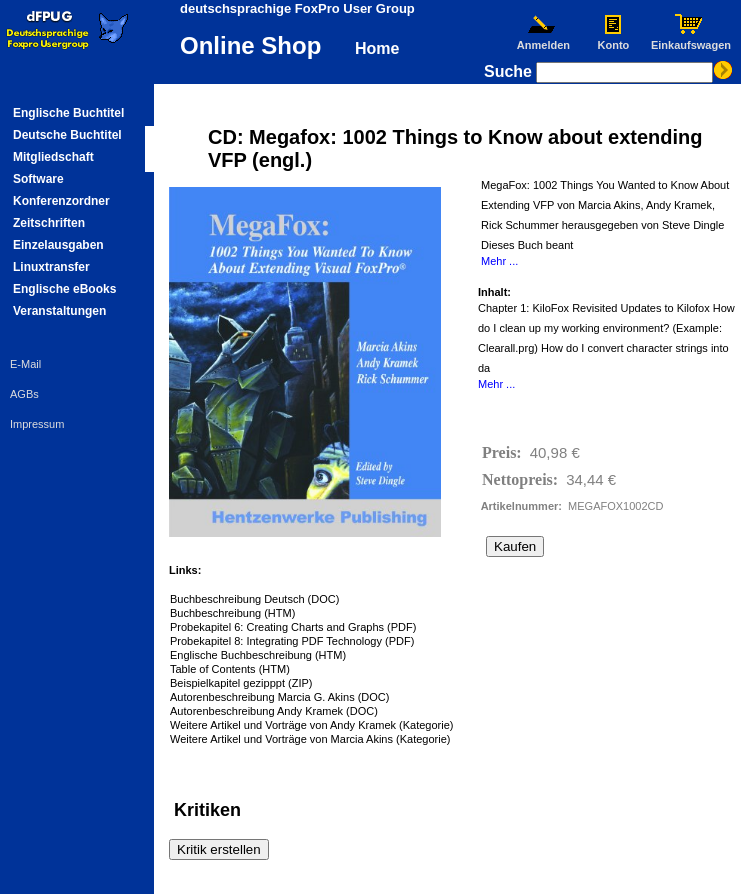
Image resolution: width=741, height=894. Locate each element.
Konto (613, 40)
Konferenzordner (61, 201)
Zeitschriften (49, 223)
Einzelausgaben (58, 245)
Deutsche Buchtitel (67, 135)
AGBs (24, 394)
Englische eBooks (64, 289)
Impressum (37, 424)
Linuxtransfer (51, 267)
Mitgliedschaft (53, 157)
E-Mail (25, 364)
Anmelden (543, 40)
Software (38, 179)
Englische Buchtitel (68, 113)
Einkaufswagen (691, 40)
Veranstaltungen (59, 311)
